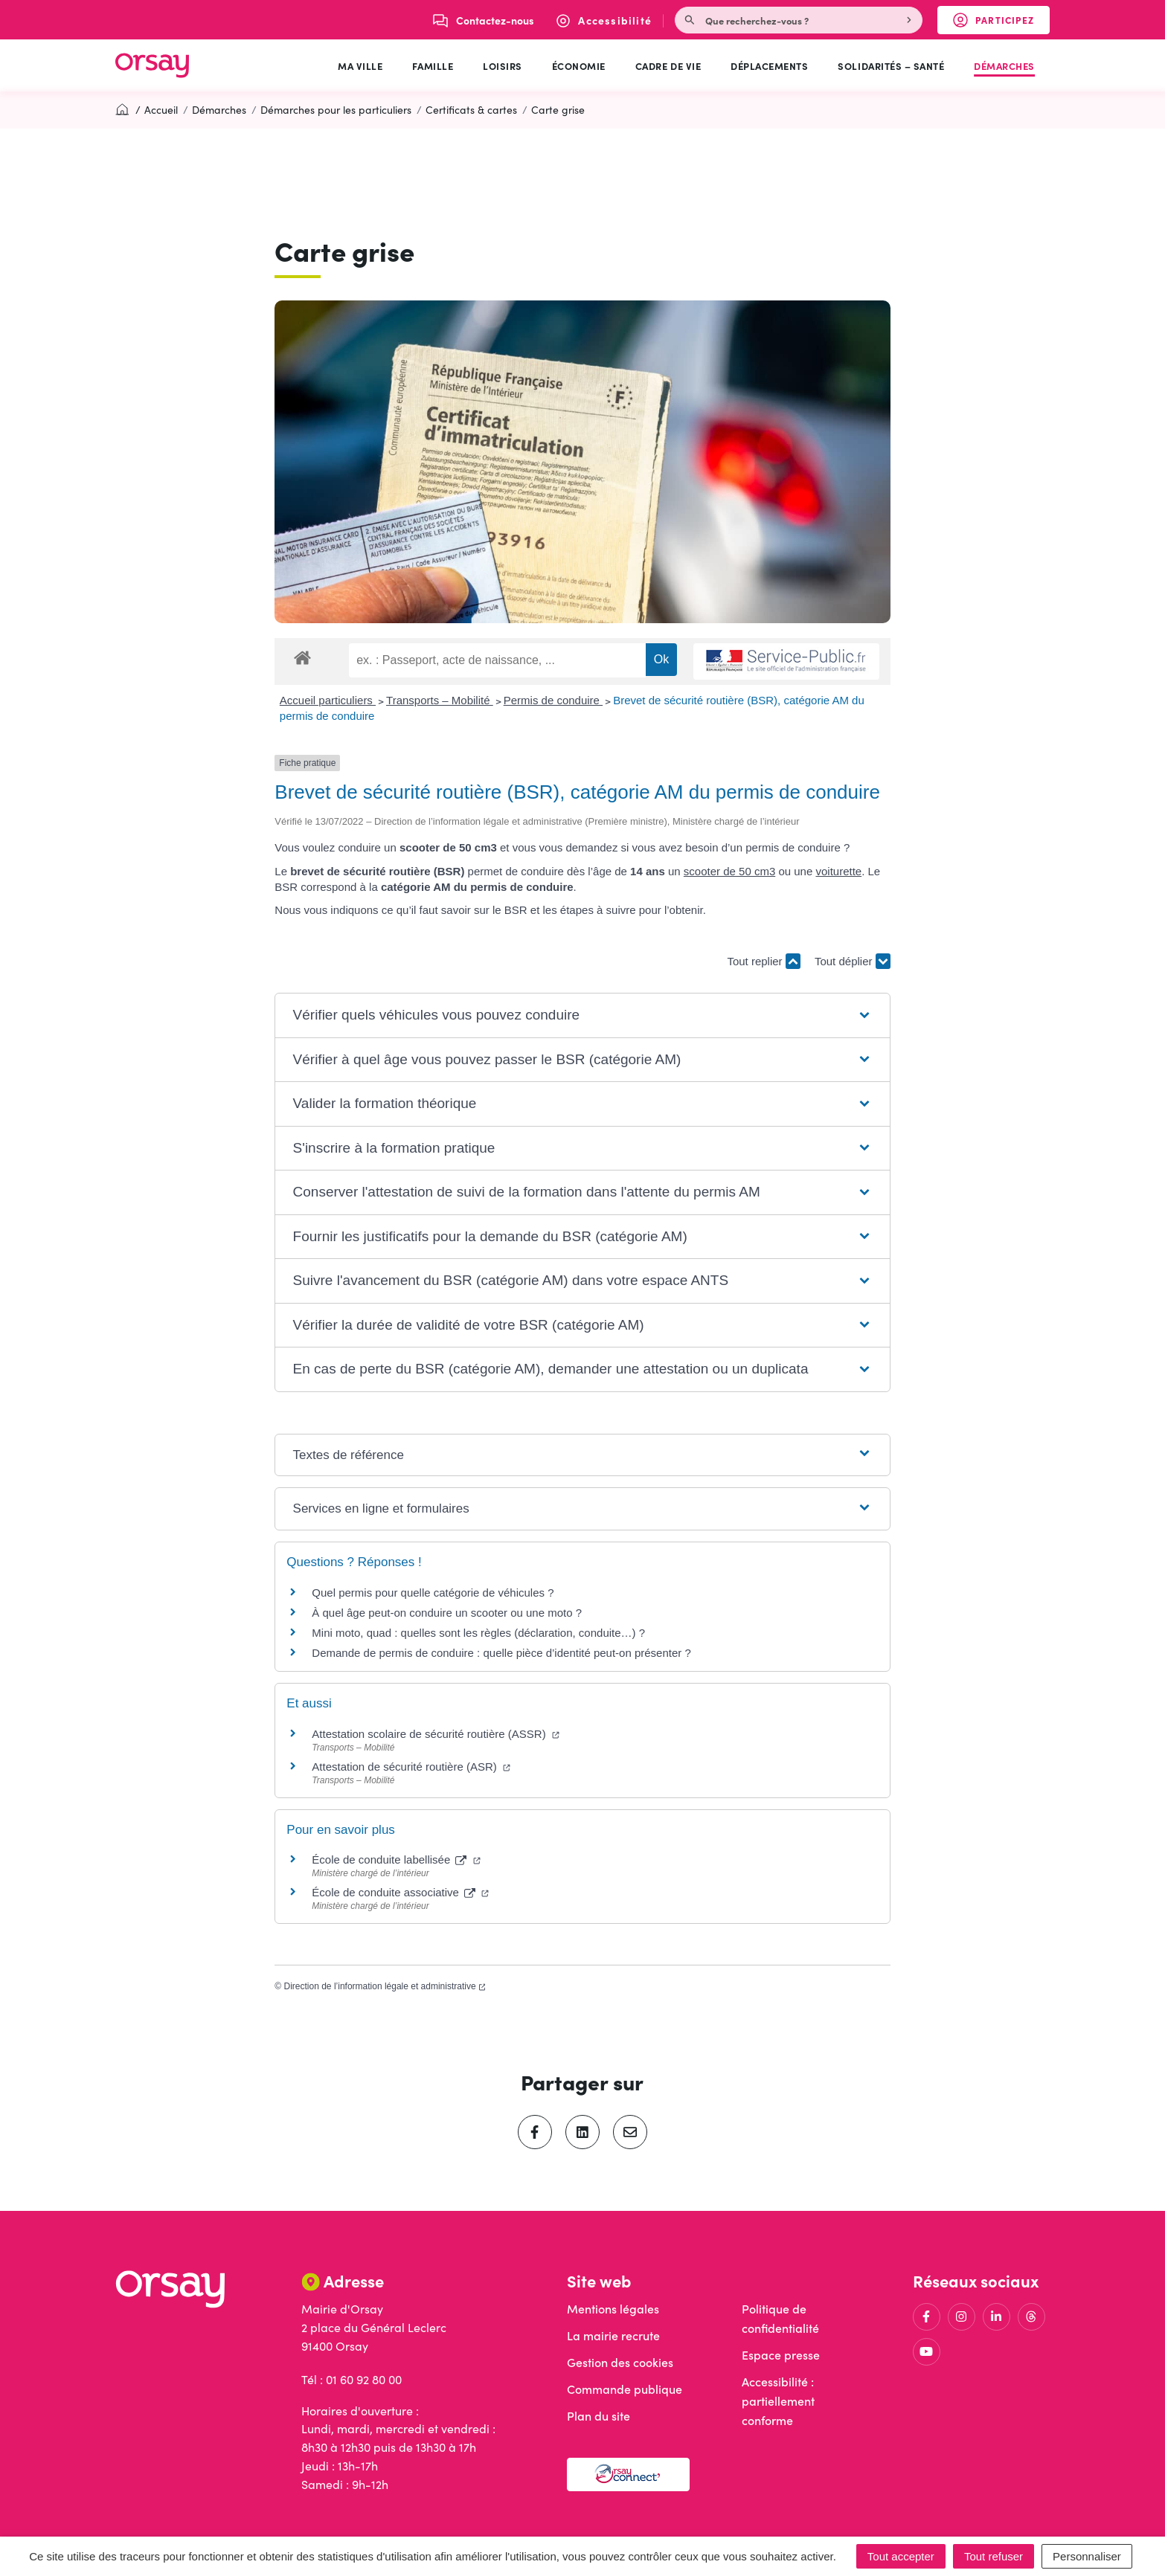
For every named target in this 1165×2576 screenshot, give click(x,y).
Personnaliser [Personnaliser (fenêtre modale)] (1087, 2556)
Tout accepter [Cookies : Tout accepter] (900, 2556)
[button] (583, 1015)
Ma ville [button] (360, 65)
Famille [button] (432, 65)
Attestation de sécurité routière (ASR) (411, 1766)
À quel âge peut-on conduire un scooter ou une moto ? (447, 1612)
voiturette (838, 871)
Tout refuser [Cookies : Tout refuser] (993, 2556)
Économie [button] (579, 65)
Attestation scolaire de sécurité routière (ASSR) (435, 1733)
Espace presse (781, 2355)
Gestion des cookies (620, 2362)
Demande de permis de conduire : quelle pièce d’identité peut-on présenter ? (501, 1652)
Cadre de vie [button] (668, 65)
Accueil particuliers (328, 700)
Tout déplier (852, 961)
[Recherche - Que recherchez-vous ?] (787, 20)
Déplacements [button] (769, 65)
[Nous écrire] (483, 20)
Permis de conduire (553, 700)
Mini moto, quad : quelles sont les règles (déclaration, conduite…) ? (478, 1632)
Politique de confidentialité (780, 2318)
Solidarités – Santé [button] (891, 65)
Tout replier (763, 961)
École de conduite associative (400, 1892)
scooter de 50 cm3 (729, 871)
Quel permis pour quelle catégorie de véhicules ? (432, 1592)
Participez (1001, 23)
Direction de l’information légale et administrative (385, 1986)
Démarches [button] (1004, 65)
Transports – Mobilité (439, 700)
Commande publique (624, 2389)
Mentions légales (613, 2308)
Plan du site (598, 2416)
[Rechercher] (910, 20)
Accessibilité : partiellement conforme (778, 2401)
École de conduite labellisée (396, 1859)
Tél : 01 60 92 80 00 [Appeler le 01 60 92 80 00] (351, 2379)
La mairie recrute (613, 2335)
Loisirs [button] (502, 65)
